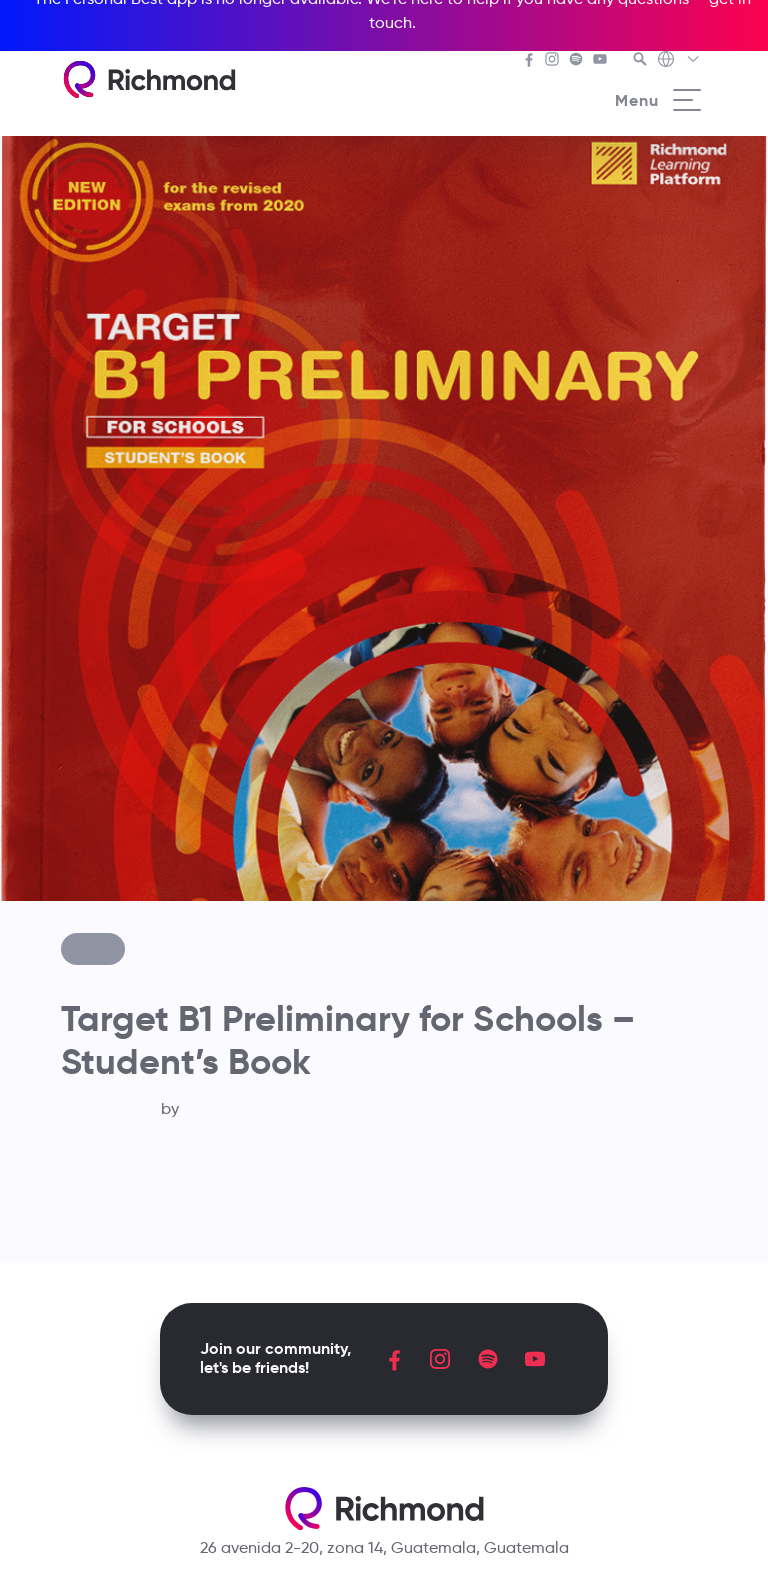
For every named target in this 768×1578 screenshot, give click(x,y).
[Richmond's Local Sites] (679, 61)
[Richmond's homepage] (149, 79)
